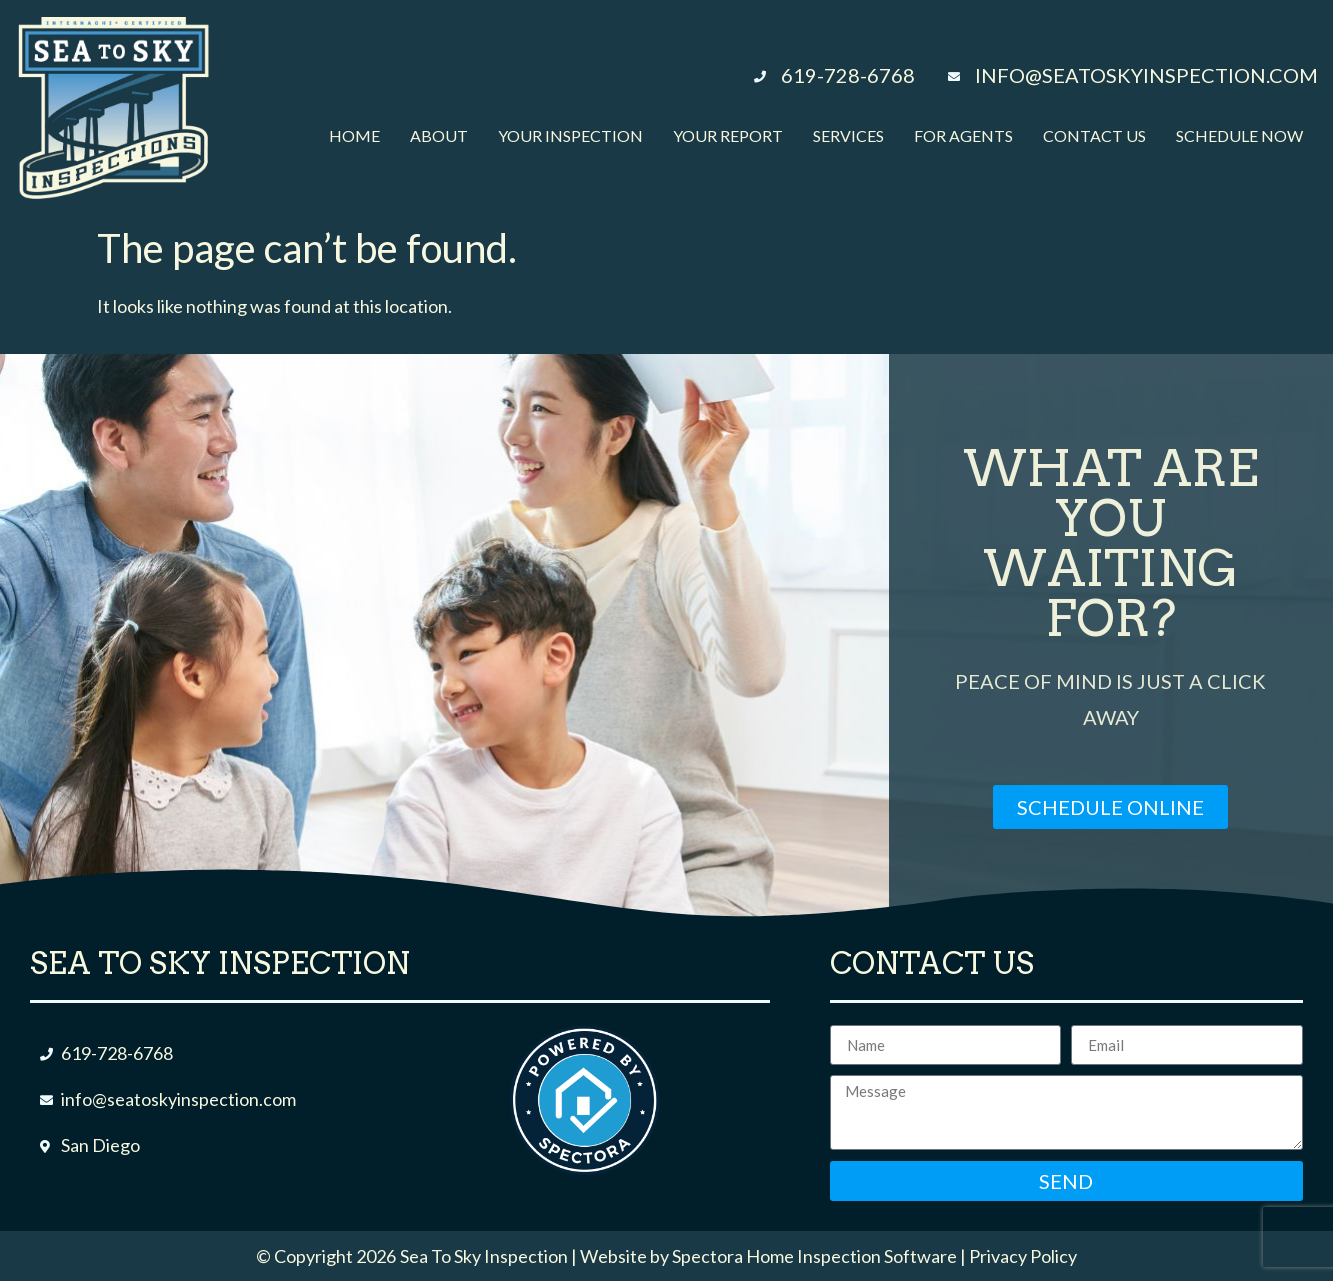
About (439, 135)
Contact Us (1094, 135)
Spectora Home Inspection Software (814, 1256)
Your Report (728, 135)
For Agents (963, 135)
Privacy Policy (1023, 1256)
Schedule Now (1239, 135)
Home (354, 135)
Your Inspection (570, 135)
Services (848, 135)
